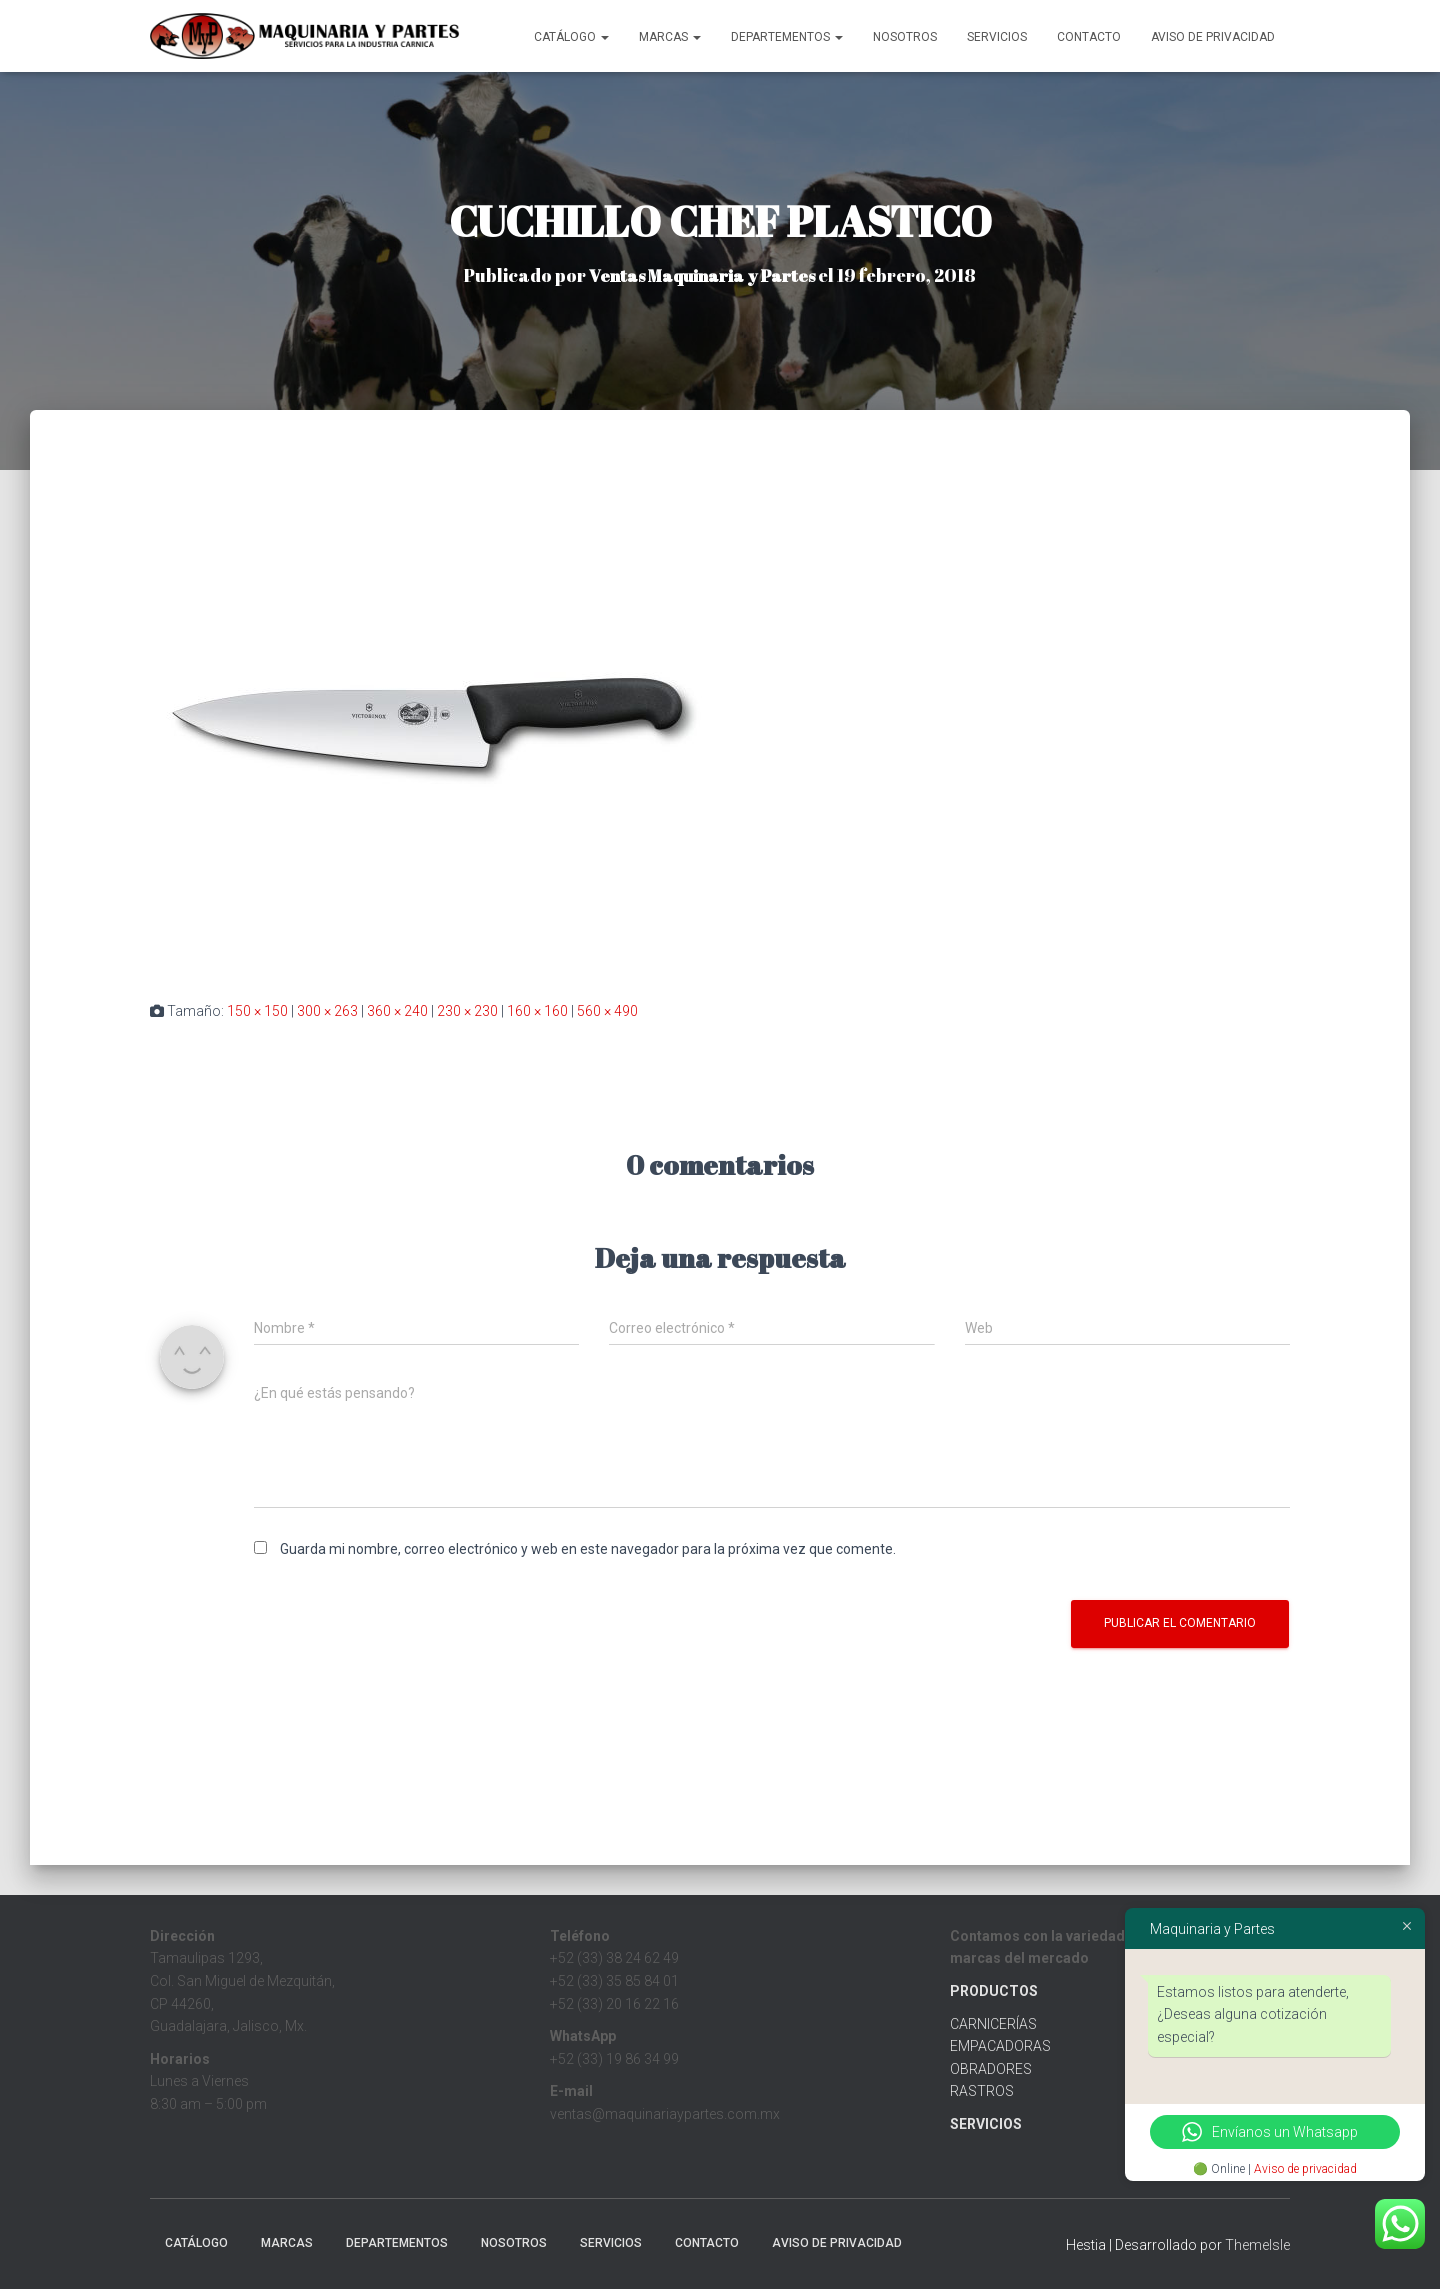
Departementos (787, 37)
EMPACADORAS (1000, 2046)
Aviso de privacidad (1305, 2169)
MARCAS (670, 37)
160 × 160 (537, 1011)
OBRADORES (991, 2069)
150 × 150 (257, 1011)
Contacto (1089, 37)
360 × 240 (397, 1011)
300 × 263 (327, 1011)
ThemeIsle (1257, 2245)
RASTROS (982, 2091)
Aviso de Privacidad (1213, 37)
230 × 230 (467, 1011)
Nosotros (905, 37)
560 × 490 (607, 1011)
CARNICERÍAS (993, 2024)
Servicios (997, 37)
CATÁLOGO (571, 37)
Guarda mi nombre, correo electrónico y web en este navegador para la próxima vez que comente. (588, 1549)
